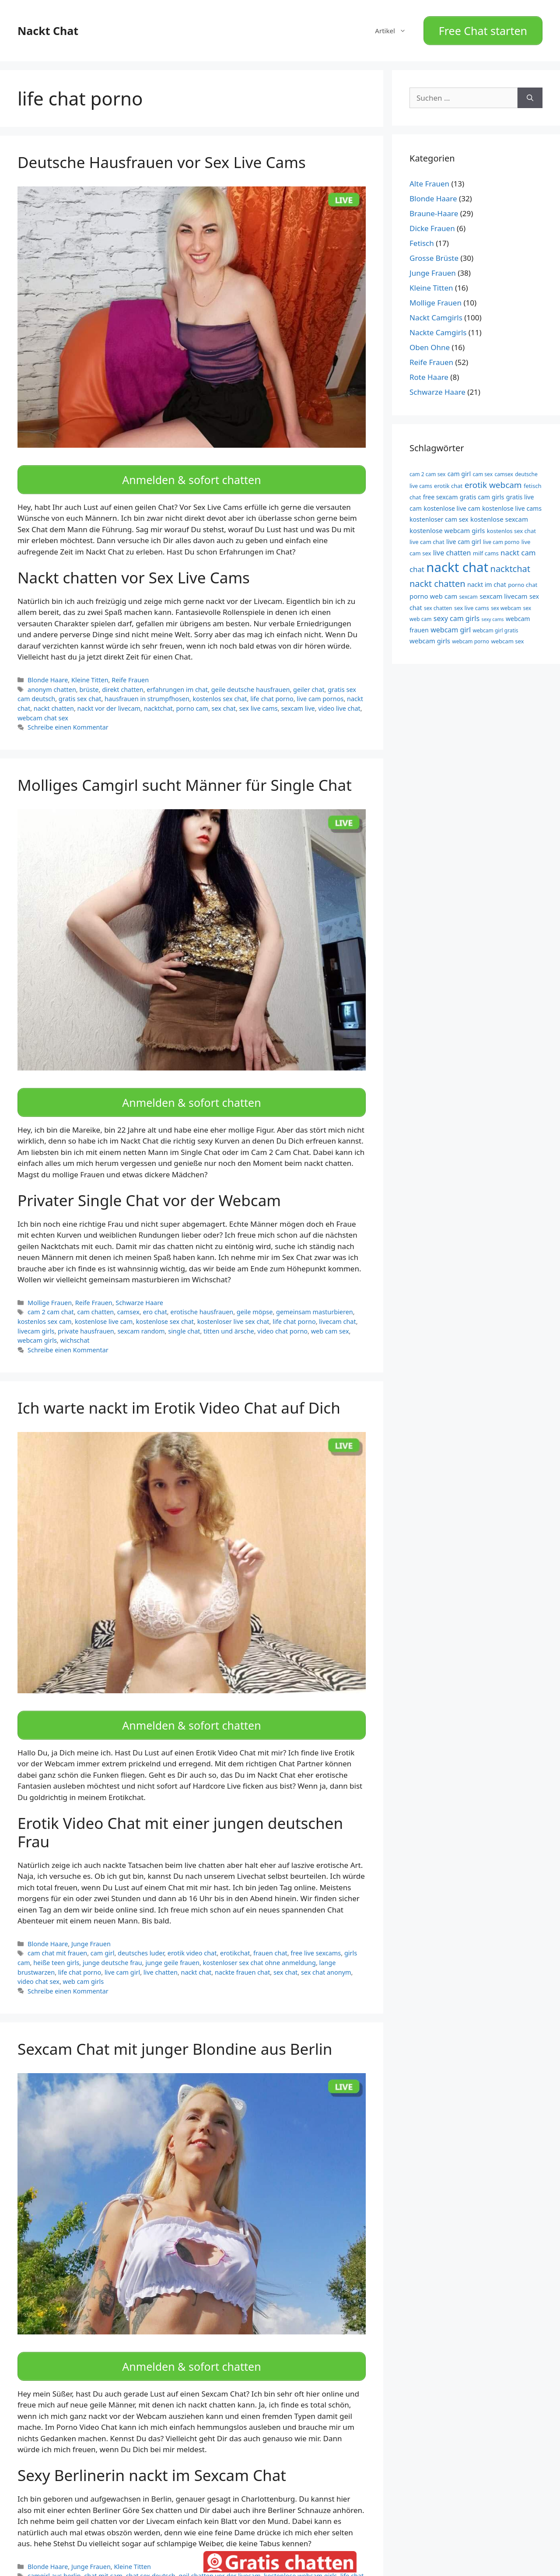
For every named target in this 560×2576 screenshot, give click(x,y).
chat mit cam (103, 2551)
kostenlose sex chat (165, 1306)
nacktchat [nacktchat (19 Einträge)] (510, 564)
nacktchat (158, 698)
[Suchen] (530, 92)
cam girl (103, 1933)
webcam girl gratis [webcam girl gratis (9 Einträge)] (495, 625)
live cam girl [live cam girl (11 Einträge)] (463, 537)
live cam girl (122, 1952)
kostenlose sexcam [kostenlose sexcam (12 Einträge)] (499, 514)
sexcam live (298, 698)
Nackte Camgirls (438, 328)
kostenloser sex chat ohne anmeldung (259, 1942)
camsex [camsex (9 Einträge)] (503, 469)
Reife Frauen (130, 670)
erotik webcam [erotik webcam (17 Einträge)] (493, 480)
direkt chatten (123, 679)
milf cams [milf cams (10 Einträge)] (486, 548)
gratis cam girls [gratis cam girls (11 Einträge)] (482, 492)
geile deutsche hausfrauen (250, 679)
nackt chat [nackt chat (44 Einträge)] (457, 562)
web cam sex (330, 1316)
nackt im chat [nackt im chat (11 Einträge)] (486, 580)
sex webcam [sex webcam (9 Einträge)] (506, 603)
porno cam (192, 698)
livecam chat (337, 1306)
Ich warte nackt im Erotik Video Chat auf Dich (179, 1392)
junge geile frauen (172, 1942)
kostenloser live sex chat (233, 1306)
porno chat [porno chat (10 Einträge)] (522, 580)
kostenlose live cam (104, 1306)
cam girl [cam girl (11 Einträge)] (459, 468)
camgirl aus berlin (54, 2551)
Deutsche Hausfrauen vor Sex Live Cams (162, 157)
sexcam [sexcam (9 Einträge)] (468, 592)
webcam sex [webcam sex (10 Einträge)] (507, 636)
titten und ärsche (228, 1316)
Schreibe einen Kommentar (68, 717)
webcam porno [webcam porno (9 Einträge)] (470, 636)
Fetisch (422, 238)
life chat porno (271, 688)
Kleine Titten (89, 670)
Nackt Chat (48, 28)
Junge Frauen (91, 1924)
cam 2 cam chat (51, 1297)
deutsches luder (141, 1933)
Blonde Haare (48, 670)
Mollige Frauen (50, 1287)
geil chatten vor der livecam (219, 2551)
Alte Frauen (429, 179)
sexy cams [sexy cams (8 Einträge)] (493, 614)
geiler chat (309, 679)
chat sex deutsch (150, 2551)
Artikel (394, 28)
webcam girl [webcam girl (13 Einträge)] (450, 624)
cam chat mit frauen (57, 1933)
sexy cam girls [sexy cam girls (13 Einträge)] (457, 613)
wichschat (74, 1325)
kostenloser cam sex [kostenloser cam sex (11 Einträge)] (439, 514)
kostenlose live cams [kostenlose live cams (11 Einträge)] (512, 503)
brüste (88, 679)
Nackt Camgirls (436, 313)
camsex (128, 1297)
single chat (184, 1316)
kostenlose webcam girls (300, 2551)
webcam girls (37, 1325)
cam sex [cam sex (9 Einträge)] (483, 469)
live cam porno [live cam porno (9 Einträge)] (501, 537)
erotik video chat (192, 1933)
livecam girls (36, 1316)
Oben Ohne (430, 342)
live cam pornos (320, 688)
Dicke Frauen (432, 223)
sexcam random (140, 1316)
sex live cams (258, 698)
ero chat (155, 1297)
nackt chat (196, 1952)
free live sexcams (315, 1933)
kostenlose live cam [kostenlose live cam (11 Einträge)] (452, 503)
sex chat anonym (326, 1952)
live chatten (161, 1952)
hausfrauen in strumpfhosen (147, 688)
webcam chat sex (43, 707)
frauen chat (270, 1933)
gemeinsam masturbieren (314, 1297)
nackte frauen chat (242, 1952)
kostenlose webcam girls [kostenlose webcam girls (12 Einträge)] (447, 525)
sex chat (224, 698)
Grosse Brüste (434, 253)
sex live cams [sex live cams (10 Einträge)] (471, 603)
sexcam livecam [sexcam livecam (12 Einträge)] (503, 591)
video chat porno (282, 1316)
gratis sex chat (80, 688)
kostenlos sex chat (219, 688)
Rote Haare (429, 372)
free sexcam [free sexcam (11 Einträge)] (440, 492)
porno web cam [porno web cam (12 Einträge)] (433, 591)
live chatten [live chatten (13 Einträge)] (452, 547)
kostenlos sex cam (44, 1306)
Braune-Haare (434, 209)
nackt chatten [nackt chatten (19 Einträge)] (438, 579)
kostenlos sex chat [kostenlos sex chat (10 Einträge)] (511, 526)
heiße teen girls (56, 1942)
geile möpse (255, 1297)
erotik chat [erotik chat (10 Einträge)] (448, 481)
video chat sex (39, 1961)
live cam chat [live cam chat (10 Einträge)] (427, 537)
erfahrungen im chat (177, 679)
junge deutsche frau (112, 1942)
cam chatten (95, 1297)
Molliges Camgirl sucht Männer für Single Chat (185, 775)
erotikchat (235, 1933)
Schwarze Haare (139, 1287)
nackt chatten (54, 698)
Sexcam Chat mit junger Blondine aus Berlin (175, 2028)
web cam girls (83, 1961)
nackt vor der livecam (109, 698)
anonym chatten (52, 679)
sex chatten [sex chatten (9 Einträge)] (438, 603)
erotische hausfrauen (201, 1297)
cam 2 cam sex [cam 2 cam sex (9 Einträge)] (427, 469)
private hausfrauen (86, 1316)
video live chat (339, 698)
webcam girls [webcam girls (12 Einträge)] (430, 636)
